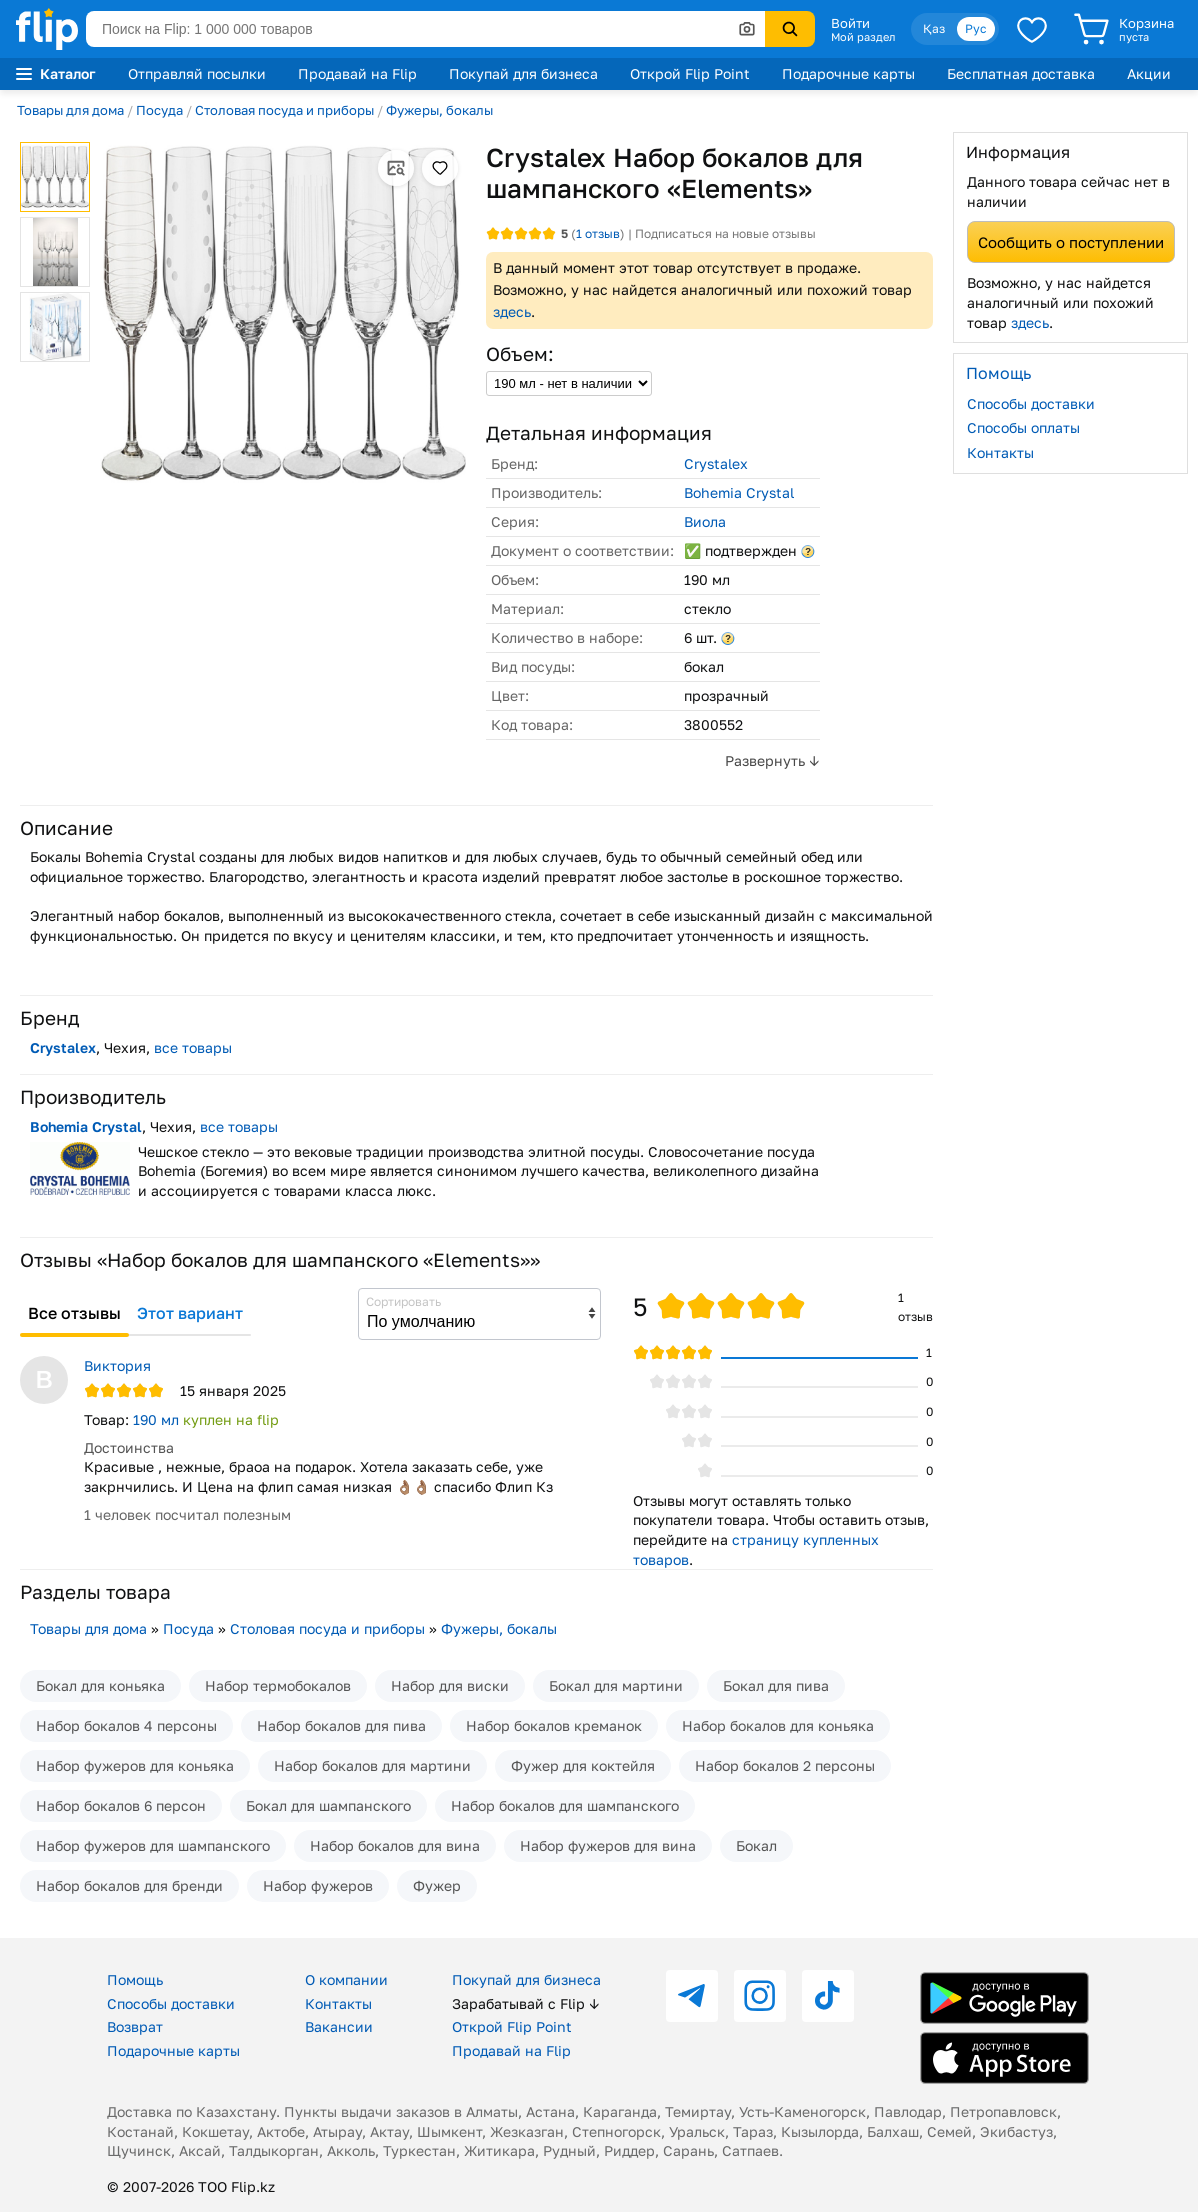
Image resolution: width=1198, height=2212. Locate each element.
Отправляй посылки (197, 73)
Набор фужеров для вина (608, 1845)
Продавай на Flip (357, 73)
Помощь (135, 1979)
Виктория (117, 1365)
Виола (705, 521)
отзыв (598, 233)
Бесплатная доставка (1021, 73)
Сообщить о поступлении (1071, 242)
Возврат (135, 2026)
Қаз (934, 28)
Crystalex (716, 463)
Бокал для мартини (616, 1685)
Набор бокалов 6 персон (121, 1805)
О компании (346, 1979)
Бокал (756, 1845)
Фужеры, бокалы (439, 110)
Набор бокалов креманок (554, 1725)
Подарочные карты (848, 73)
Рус (976, 28)
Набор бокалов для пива (341, 1725)
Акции (1149, 73)
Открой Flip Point (690, 73)
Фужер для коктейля (583, 1765)
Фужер (437, 1885)
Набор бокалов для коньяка (778, 1725)
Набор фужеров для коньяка (135, 1765)
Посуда (159, 110)
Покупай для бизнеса (523, 73)
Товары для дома (70, 110)
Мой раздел (863, 37)
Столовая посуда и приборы (284, 110)
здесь (512, 311)
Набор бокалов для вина (395, 1845)
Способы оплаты (1023, 427)
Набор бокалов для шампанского (565, 1805)
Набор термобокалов (278, 1685)
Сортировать (403, 1301)
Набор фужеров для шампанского (153, 1845)
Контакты (1000, 452)
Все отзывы (74, 1313)
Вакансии (339, 2026)
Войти (850, 23)
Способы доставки (1031, 403)
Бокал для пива (776, 1685)
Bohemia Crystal (739, 492)
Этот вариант (190, 1313)
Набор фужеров (318, 1885)
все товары (193, 1047)
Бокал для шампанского (328, 1805)
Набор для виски (450, 1685)
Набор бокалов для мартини (372, 1765)
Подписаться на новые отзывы (725, 233)
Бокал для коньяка (100, 1685)
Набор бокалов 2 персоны (785, 1765)
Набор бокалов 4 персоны (126, 1725)
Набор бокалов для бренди (129, 1885)
